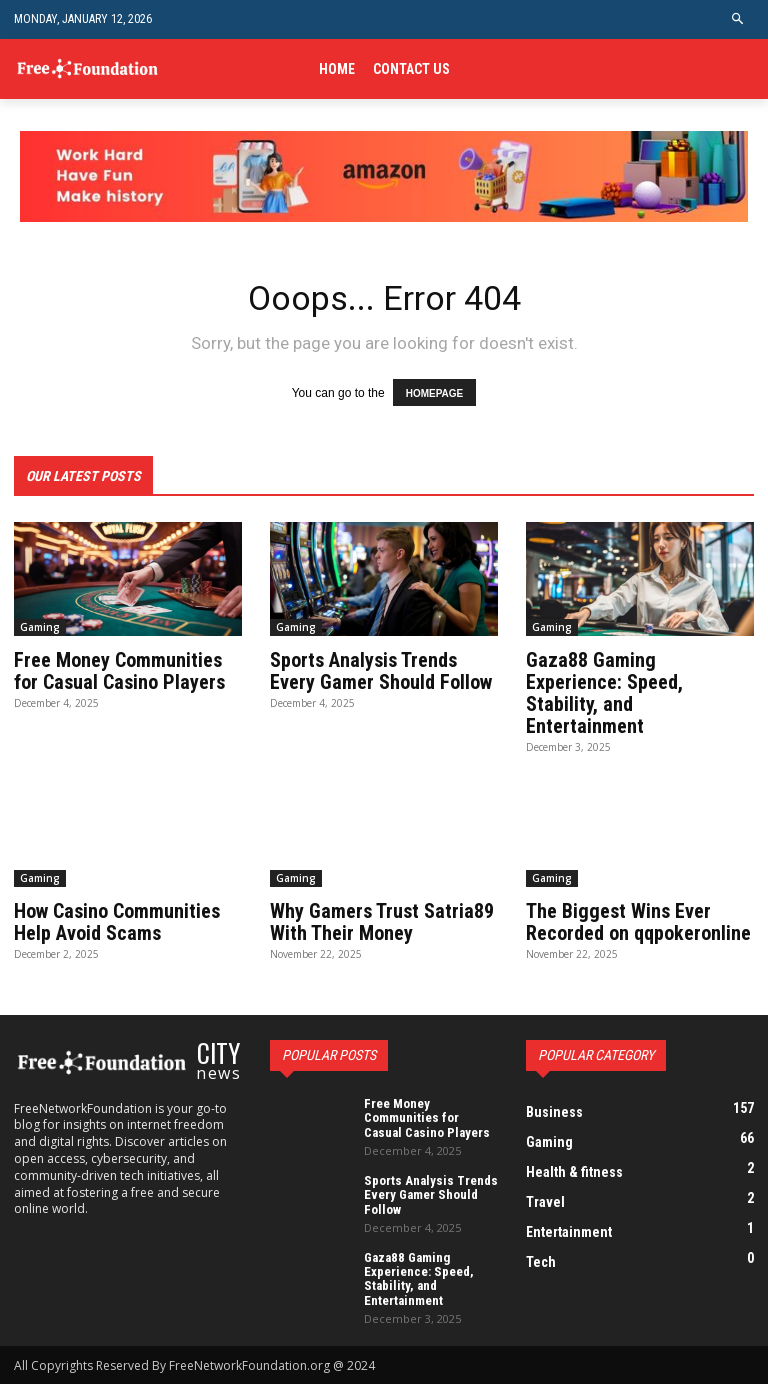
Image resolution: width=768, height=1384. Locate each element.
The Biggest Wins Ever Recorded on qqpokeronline (638, 922)
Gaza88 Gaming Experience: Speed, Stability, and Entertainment (604, 693)
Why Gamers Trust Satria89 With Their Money (382, 922)
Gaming (40, 627)
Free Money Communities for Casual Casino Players (119, 671)
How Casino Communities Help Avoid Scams (117, 922)
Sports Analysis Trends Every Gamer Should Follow (381, 671)
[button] (738, 19)
